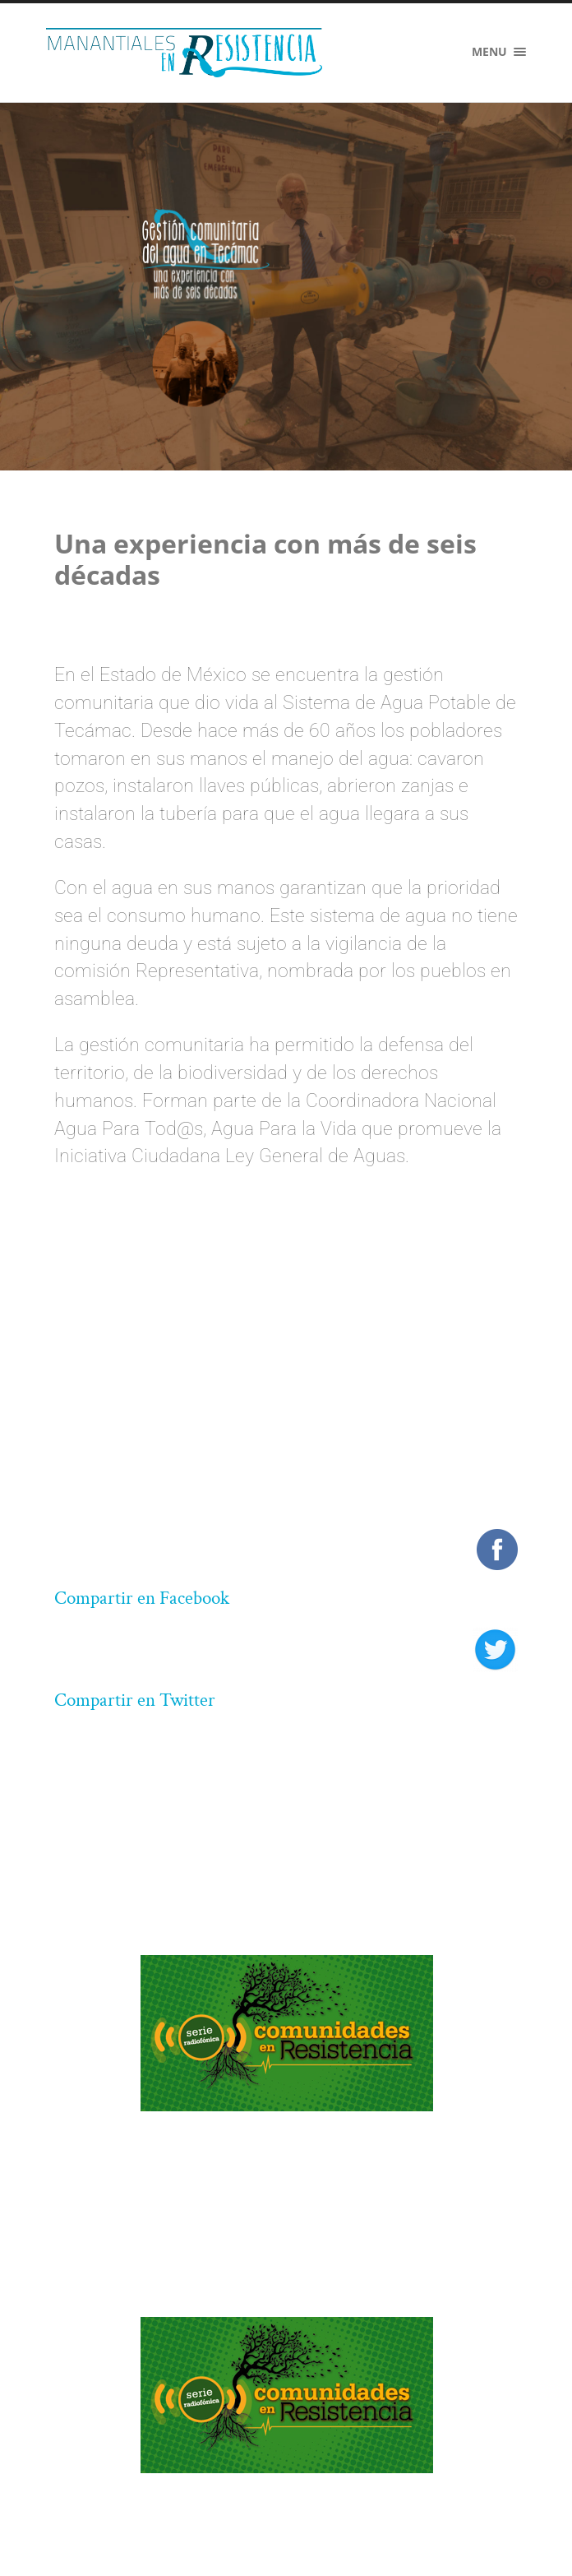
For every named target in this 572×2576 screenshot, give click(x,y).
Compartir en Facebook (141, 1598)
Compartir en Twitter (134, 1700)
